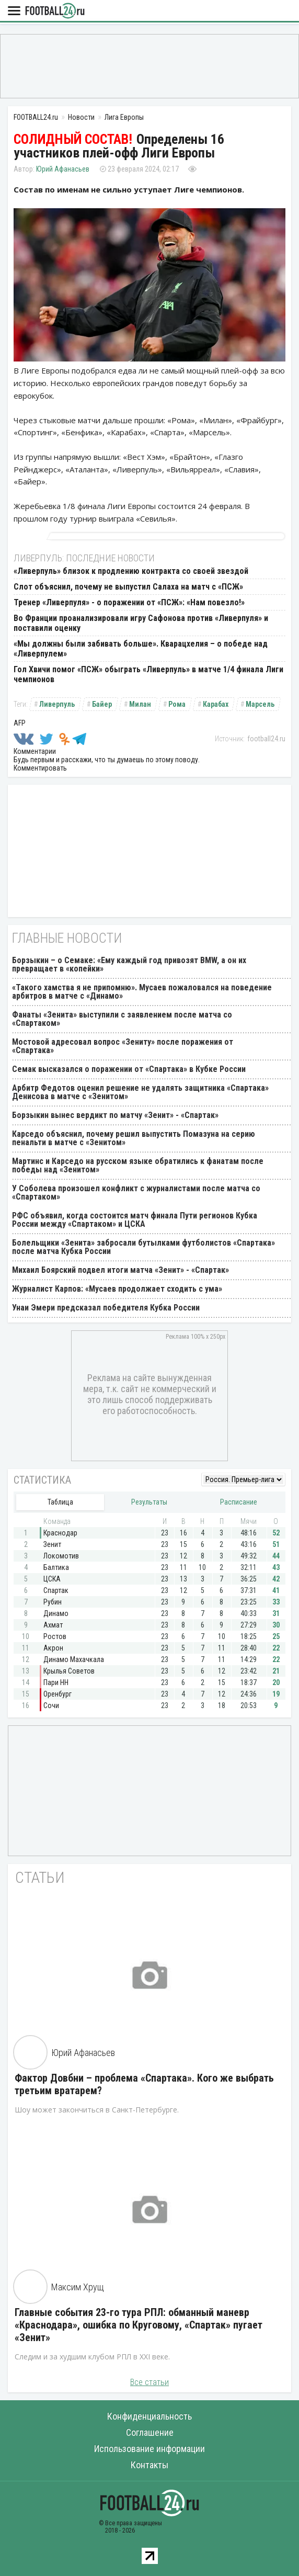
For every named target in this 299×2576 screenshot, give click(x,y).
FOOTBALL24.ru (55, 11)
